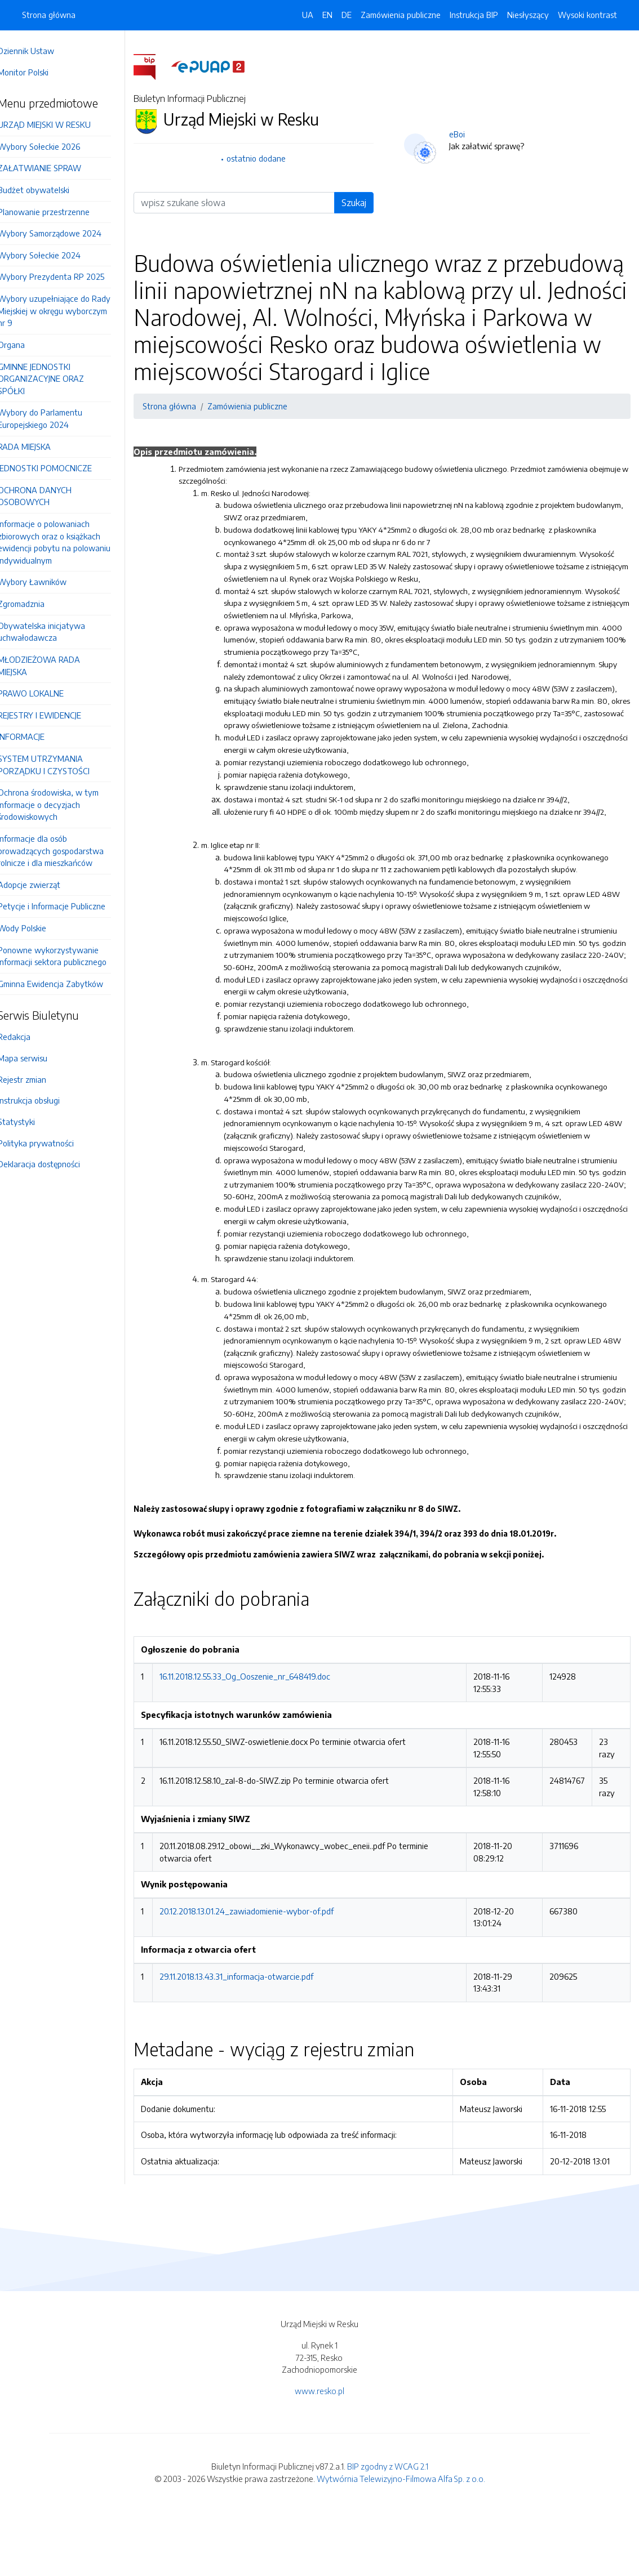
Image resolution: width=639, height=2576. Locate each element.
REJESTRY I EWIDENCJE (55, 715)
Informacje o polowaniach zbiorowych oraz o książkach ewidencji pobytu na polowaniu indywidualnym (70, 542)
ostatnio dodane (268, 158)
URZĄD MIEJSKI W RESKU (60, 124)
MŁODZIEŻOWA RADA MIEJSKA (55, 665)
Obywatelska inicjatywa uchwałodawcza (57, 631)
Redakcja (30, 1037)
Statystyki (32, 1122)
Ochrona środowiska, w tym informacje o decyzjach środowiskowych (64, 804)
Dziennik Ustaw (42, 51)
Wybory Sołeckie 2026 (55, 146)
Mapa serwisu (38, 1058)
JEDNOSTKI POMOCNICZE (61, 468)
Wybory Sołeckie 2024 (55, 255)
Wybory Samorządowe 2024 (65, 233)
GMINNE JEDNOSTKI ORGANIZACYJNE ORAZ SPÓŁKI (57, 378)
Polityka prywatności (52, 1143)
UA (307, 15)
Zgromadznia (37, 604)
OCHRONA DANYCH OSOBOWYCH (50, 496)
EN (327, 15)
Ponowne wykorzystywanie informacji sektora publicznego (68, 956)
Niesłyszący (528, 15)
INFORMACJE (37, 736)
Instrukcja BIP (474, 15)
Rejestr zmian (38, 1079)
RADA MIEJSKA (40, 446)
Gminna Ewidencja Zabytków (66, 984)
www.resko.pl (319, 2454)
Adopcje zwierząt (45, 884)
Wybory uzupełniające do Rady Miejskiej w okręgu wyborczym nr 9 (70, 310)
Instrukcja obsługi (45, 1100)
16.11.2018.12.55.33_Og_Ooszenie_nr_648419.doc (260, 1740)
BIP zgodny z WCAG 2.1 (387, 2530)
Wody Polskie (38, 928)
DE (346, 15)
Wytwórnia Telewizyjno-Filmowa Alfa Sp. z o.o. (401, 2542)
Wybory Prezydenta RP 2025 (67, 276)
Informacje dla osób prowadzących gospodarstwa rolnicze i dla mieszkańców (66, 850)
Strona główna (49, 15)
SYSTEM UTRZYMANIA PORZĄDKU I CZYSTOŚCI (59, 764)
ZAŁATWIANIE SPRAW (55, 168)
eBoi (465, 134)
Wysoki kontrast (587, 15)
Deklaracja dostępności (55, 1164)
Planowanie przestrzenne (59, 212)
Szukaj (361, 202)
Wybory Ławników (48, 582)
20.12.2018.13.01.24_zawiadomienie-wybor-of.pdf (262, 1975)
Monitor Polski (39, 72)
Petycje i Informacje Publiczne (67, 906)
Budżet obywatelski (49, 190)
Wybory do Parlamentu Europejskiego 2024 (56, 418)
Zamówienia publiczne (401, 15)
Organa (27, 345)
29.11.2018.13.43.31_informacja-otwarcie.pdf (252, 2039)
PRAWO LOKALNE (46, 693)
